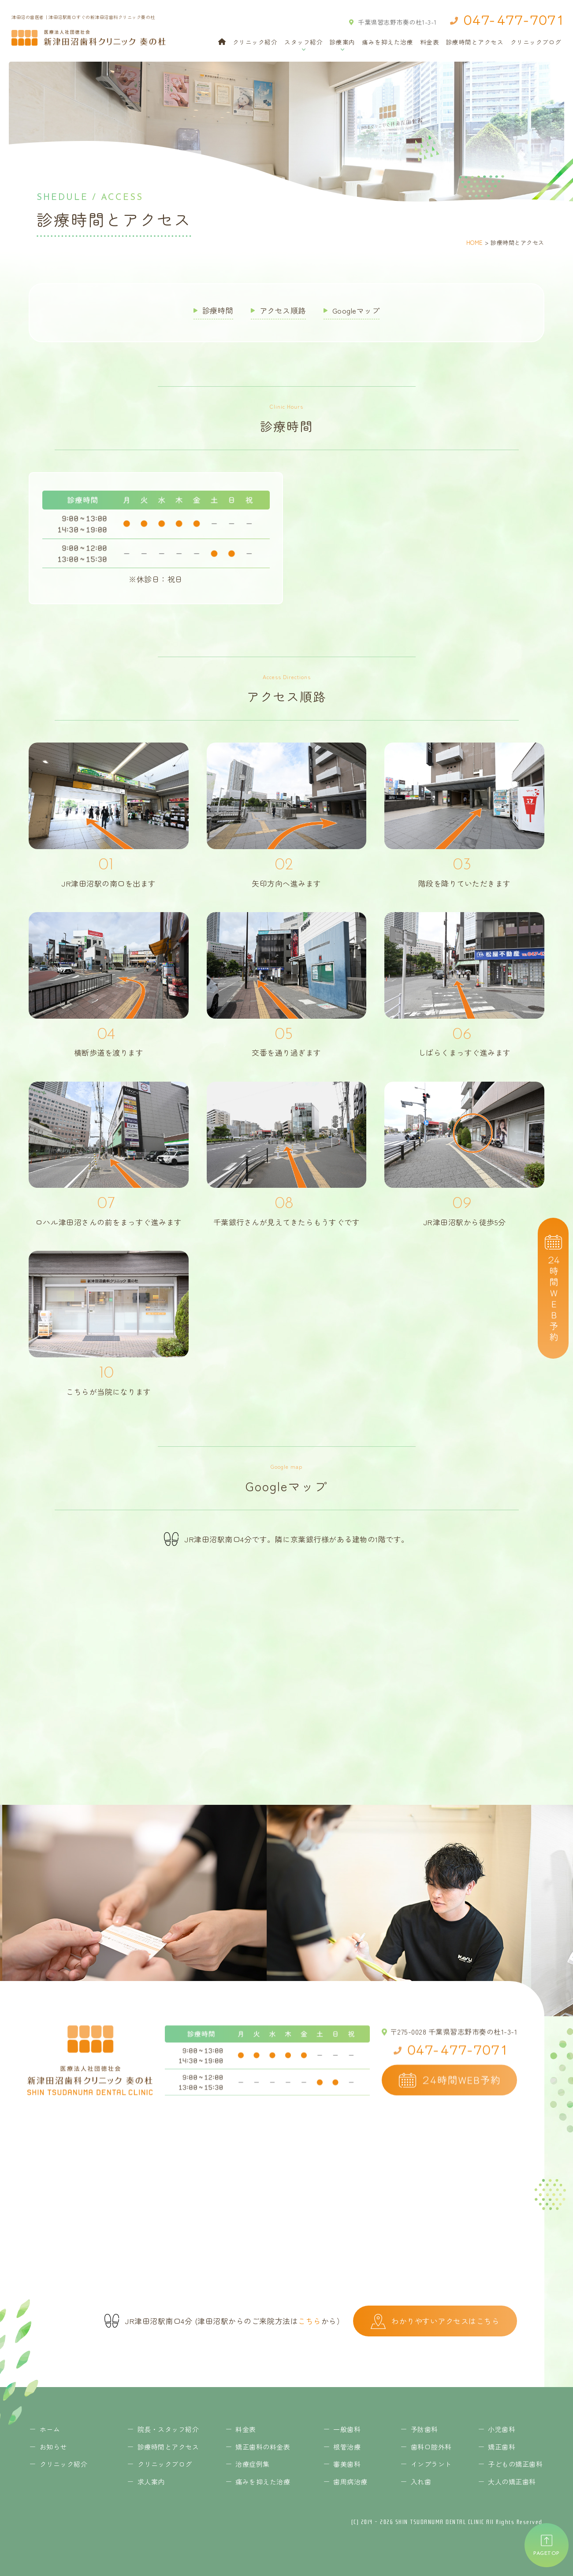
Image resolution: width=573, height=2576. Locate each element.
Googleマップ (356, 310)
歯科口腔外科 (431, 2446)
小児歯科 (501, 2429)
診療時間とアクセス (475, 41)
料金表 (429, 41)
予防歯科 (424, 2429)
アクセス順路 (283, 310)
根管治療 (347, 2446)
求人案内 (151, 2481)
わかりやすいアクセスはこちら (435, 2321)
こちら (309, 2320)
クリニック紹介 (255, 41)
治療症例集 (252, 2464)
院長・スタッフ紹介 (168, 2429)
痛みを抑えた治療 (387, 41)
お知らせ (53, 2446)
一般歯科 (347, 2429)
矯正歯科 (501, 2446)
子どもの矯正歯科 (515, 2464)
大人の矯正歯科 (512, 2481)
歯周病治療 (350, 2481)
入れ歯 (421, 2481)
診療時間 (217, 310)
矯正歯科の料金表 (262, 2446)
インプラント (431, 2464)
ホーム (50, 2429)
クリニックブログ (536, 41)
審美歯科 (347, 2464)
